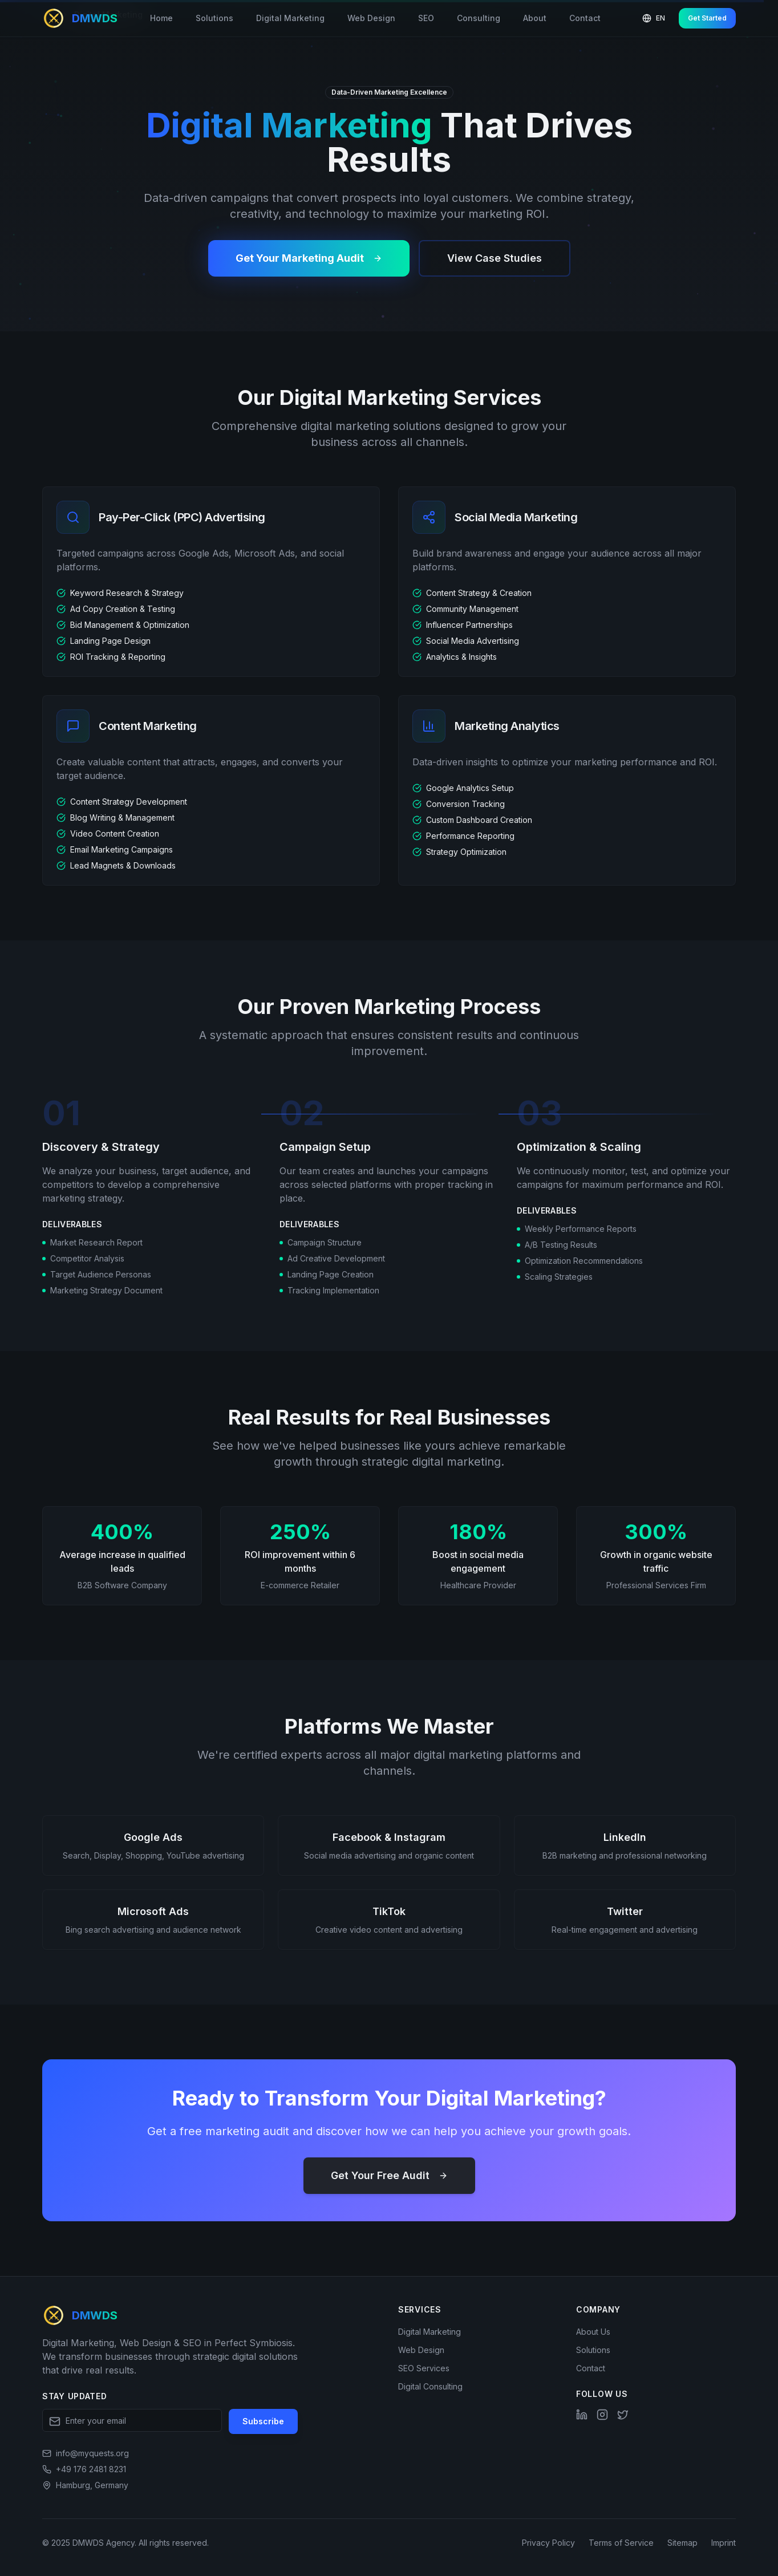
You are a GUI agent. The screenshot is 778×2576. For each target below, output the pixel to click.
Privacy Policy (548, 2542)
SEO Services (423, 2368)
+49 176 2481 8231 (91, 2469)
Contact (585, 18)
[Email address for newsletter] (132, 2420)
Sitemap (682, 2542)
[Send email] (85, 2453)
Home (161, 18)
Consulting (478, 18)
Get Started (707, 18)
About (534, 18)
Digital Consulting (430, 2386)
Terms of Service (621, 2542)
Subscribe (263, 2421)
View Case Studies (494, 258)
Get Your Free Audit (389, 2175)
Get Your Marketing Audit (309, 258)
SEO (426, 18)
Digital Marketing (290, 18)
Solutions (214, 18)
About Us (593, 2331)
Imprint (723, 2542)
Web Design (371, 18)
